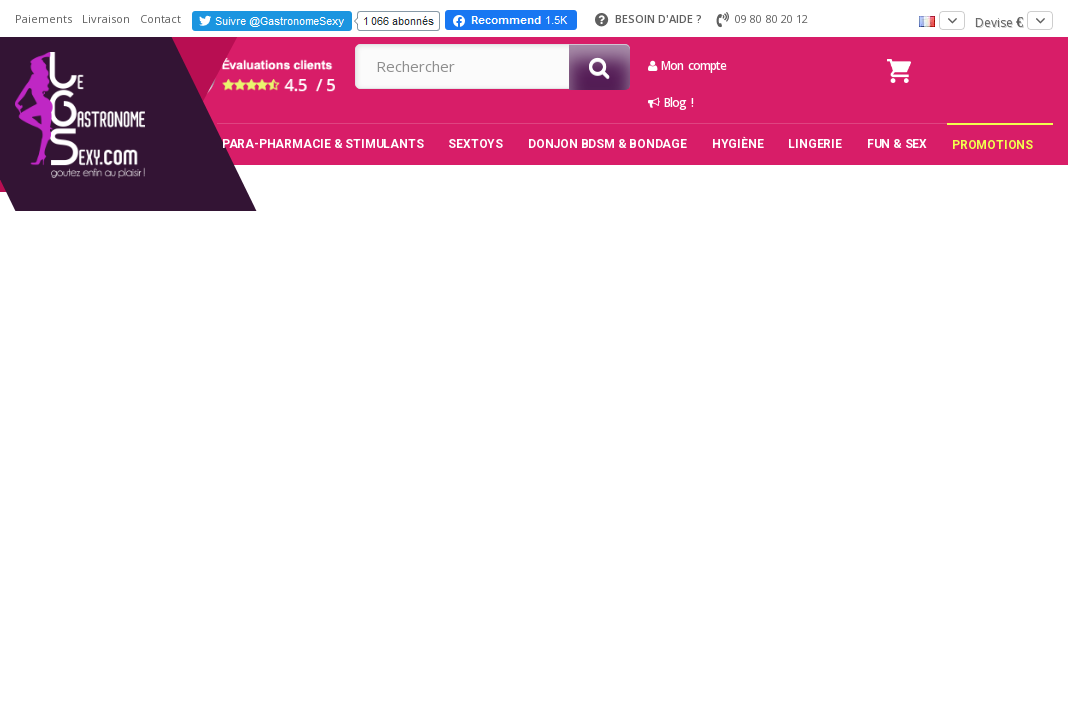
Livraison (106, 18)
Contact (160, 18)
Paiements (43, 18)
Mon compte (687, 65)
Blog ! (670, 102)
